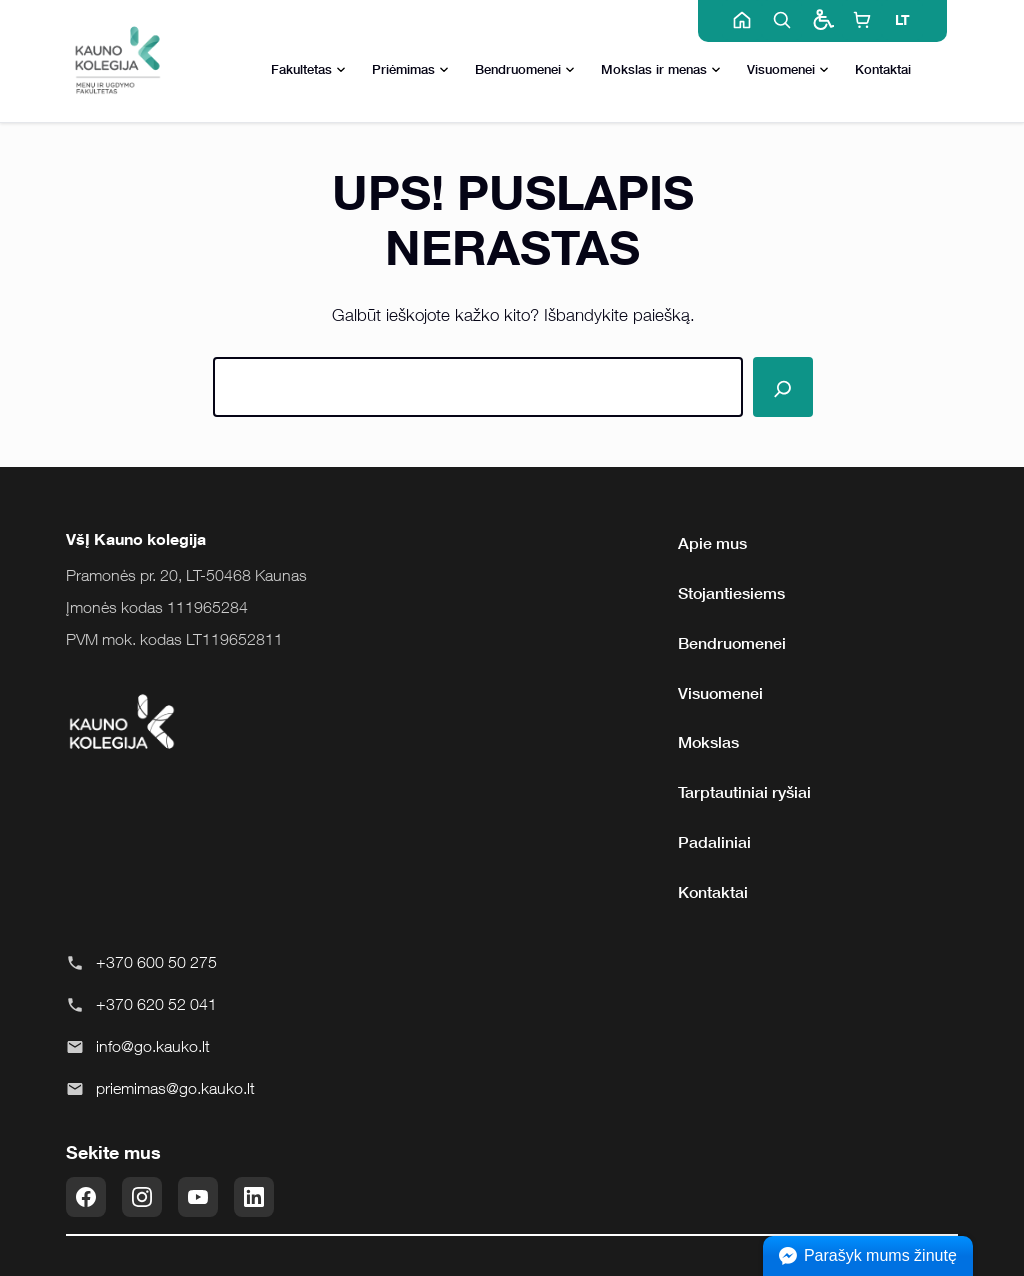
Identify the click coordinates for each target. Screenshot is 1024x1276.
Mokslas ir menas (661, 70)
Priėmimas (410, 70)
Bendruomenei (525, 70)
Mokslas (708, 742)
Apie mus (712, 543)
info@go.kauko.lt (153, 1046)
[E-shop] (862, 20)
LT (902, 19)
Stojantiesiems (731, 593)
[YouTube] (198, 1197)
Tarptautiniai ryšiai (744, 792)
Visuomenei (788, 70)
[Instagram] (142, 1197)
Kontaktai (883, 69)
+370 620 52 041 (156, 1004)
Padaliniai (714, 842)
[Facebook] (86, 1197)
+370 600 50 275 (156, 962)
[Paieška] (783, 387)
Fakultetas (308, 70)
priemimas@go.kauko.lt (175, 1088)
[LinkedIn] (254, 1197)
